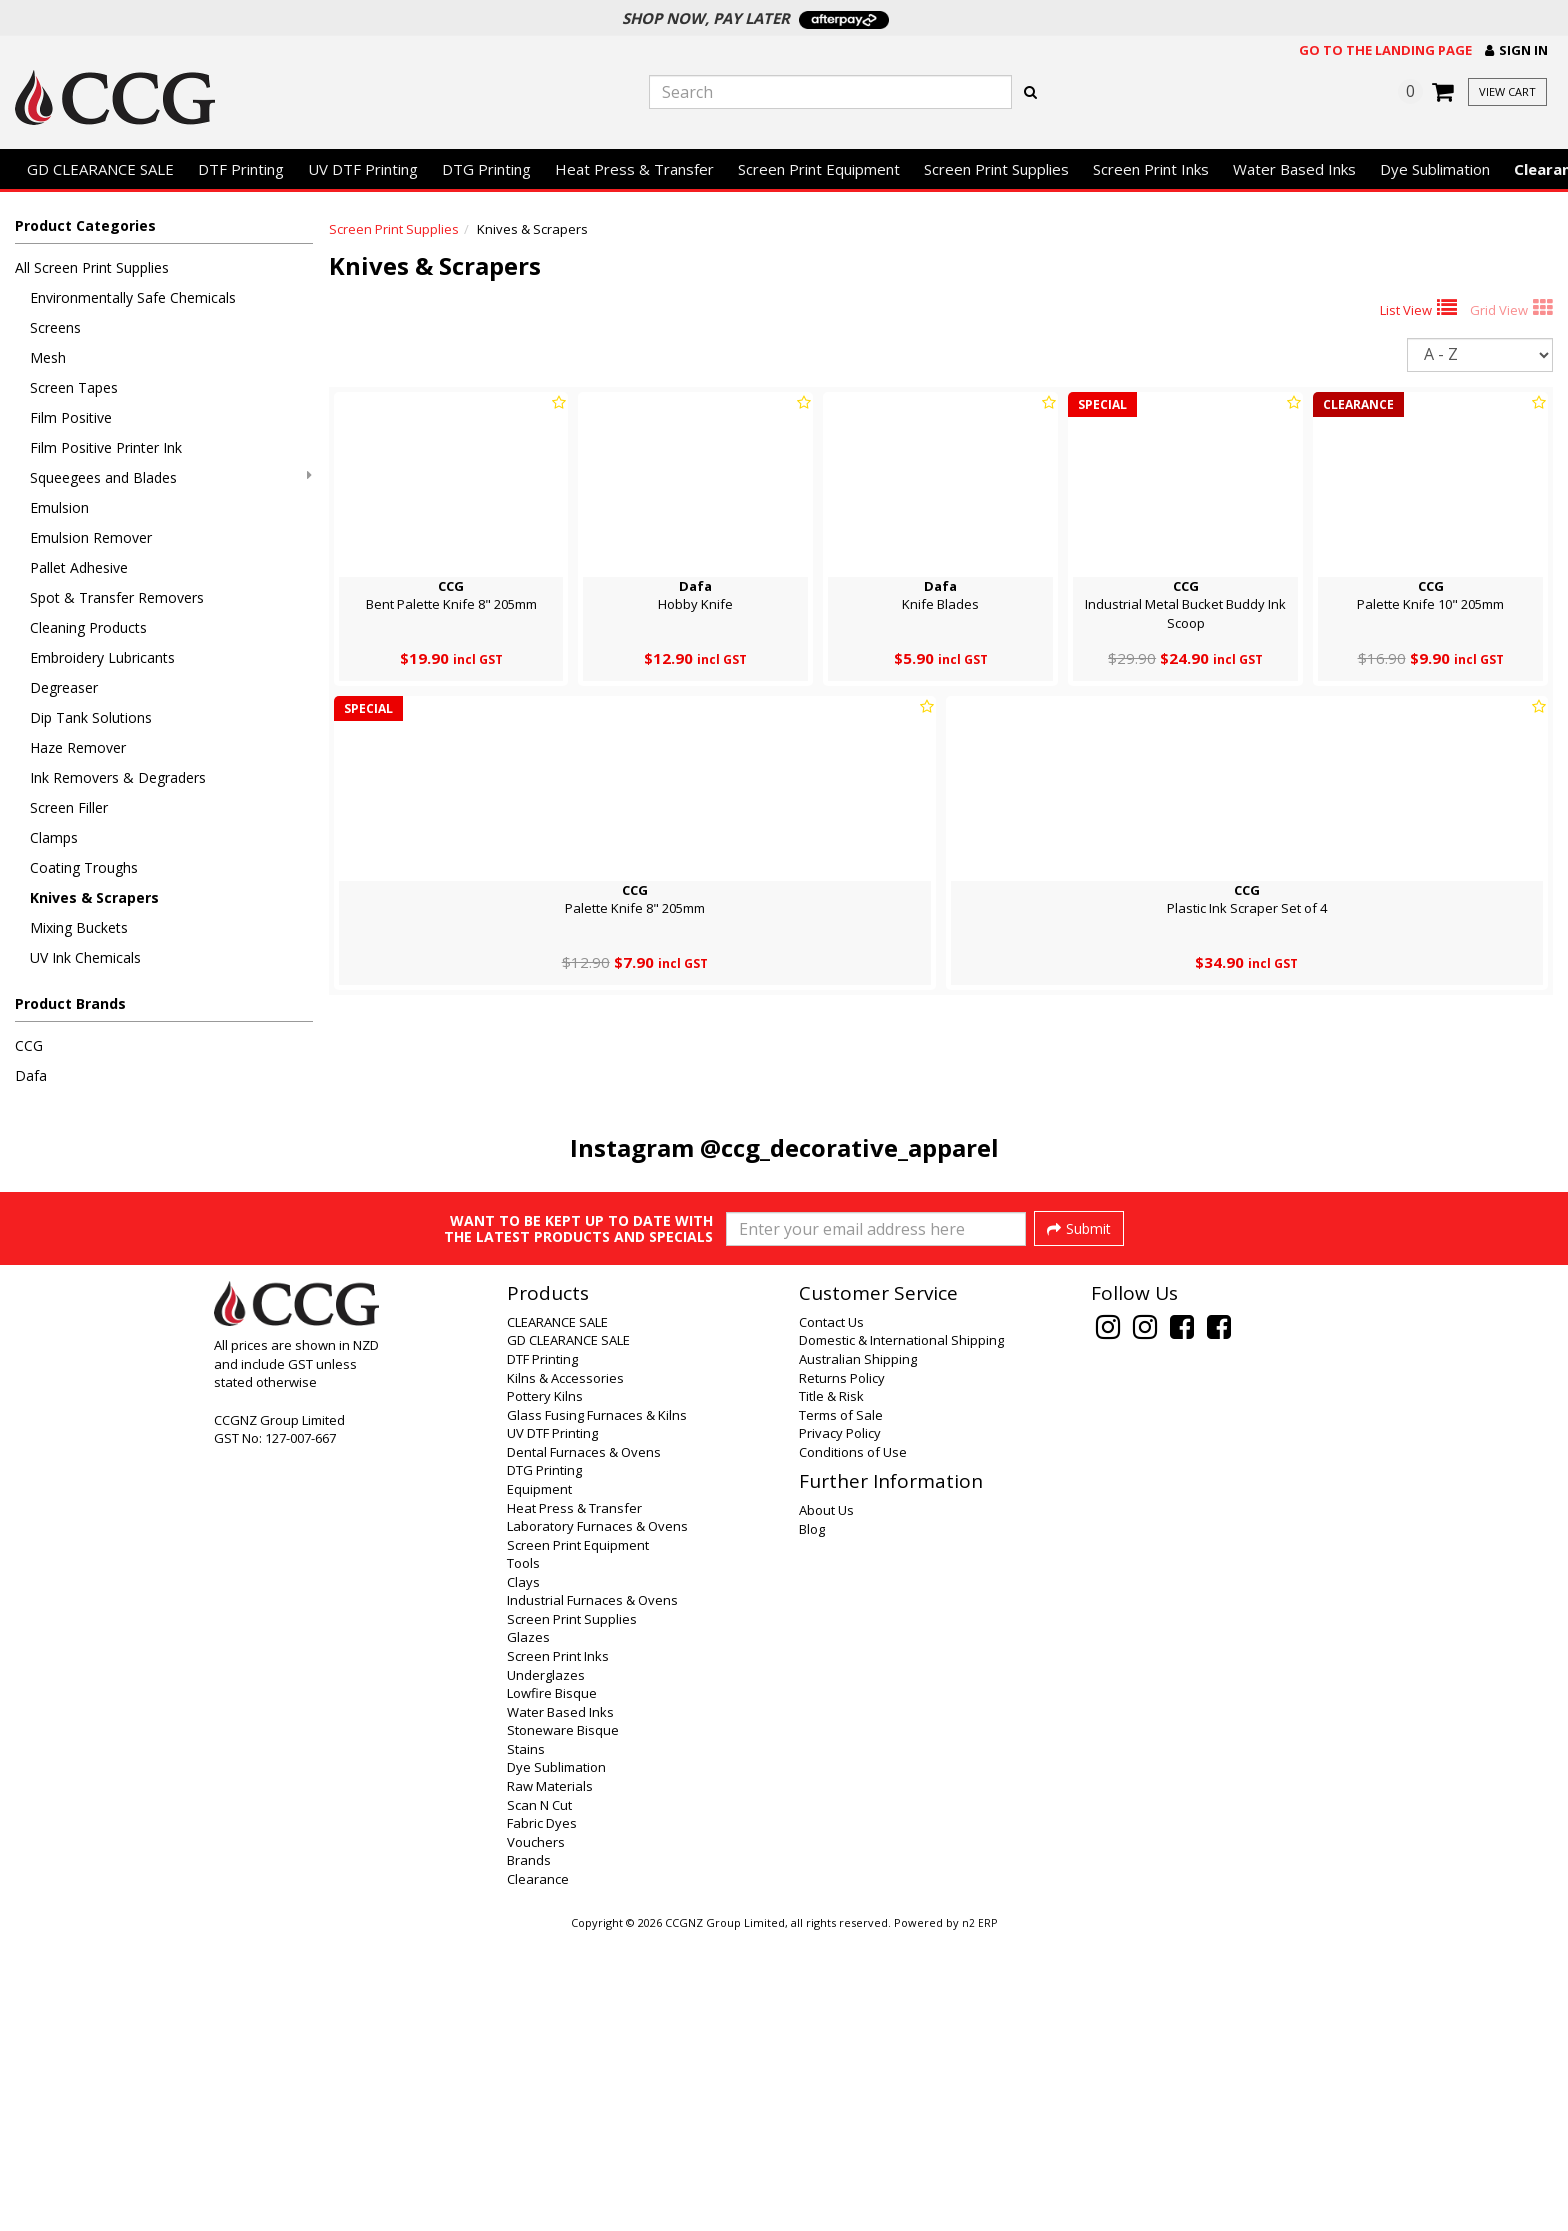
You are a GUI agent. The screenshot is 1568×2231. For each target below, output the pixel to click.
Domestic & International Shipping (901, 1634)
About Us (826, 1804)
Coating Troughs (84, 867)
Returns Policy (842, 1672)
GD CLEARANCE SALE (100, 169)
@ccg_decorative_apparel (849, 1147)
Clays (523, 1876)
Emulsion (59, 507)
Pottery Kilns (545, 1690)
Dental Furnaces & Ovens (584, 1746)
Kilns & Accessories (565, 1672)
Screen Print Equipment (819, 169)
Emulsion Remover (91, 537)
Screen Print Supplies (996, 169)
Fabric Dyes (542, 2117)
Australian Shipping (858, 1653)
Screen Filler (69, 807)
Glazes (528, 1931)
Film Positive (71, 417)
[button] (1516, 50)
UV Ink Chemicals (85, 957)
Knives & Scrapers (94, 897)
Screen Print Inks (1151, 169)
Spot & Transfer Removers (117, 597)
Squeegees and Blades (171, 477)
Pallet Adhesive (79, 567)
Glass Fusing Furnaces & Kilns (597, 1709)
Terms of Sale (841, 1709)
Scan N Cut (539, 2099)
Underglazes (546, 1969)
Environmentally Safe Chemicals (133, 297)
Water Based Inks (1294, 169)
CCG (29, 1045)
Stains (526, 2043)
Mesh (48, 357)
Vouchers (536, 2136)
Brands (529, 2154)
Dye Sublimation (1435, 169)
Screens (55, 327)
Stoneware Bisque (563, 2024)
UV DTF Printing (363, 169)
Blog (812, 1823)
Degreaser (64, 687)
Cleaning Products (88, 627)
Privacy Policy (840, 1727)
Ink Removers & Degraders (118, 777)
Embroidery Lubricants (102, 657)
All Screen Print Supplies (92, 267)
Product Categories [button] (85, 225)
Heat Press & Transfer (634, 169)
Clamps (54, 837)
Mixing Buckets (79, 927)
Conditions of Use (853, 1746)
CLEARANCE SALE (557, 1616)
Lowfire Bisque (552, 1987)
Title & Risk (831, 1690)
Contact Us (831, 1616)
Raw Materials (550, 2080)
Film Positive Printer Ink (106, 447)
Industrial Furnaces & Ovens (592, 1894)
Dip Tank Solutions (91, 717)
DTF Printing (241, 169)
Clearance (538, 2173)
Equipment (539, 1783)
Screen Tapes (74, 387)
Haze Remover (78, 747)
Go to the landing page (1385, 50)
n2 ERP (979, 2217)
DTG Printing (486, 169)
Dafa (31, 1075)
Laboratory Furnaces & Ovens (597, 1820)
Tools (523, 1857)
